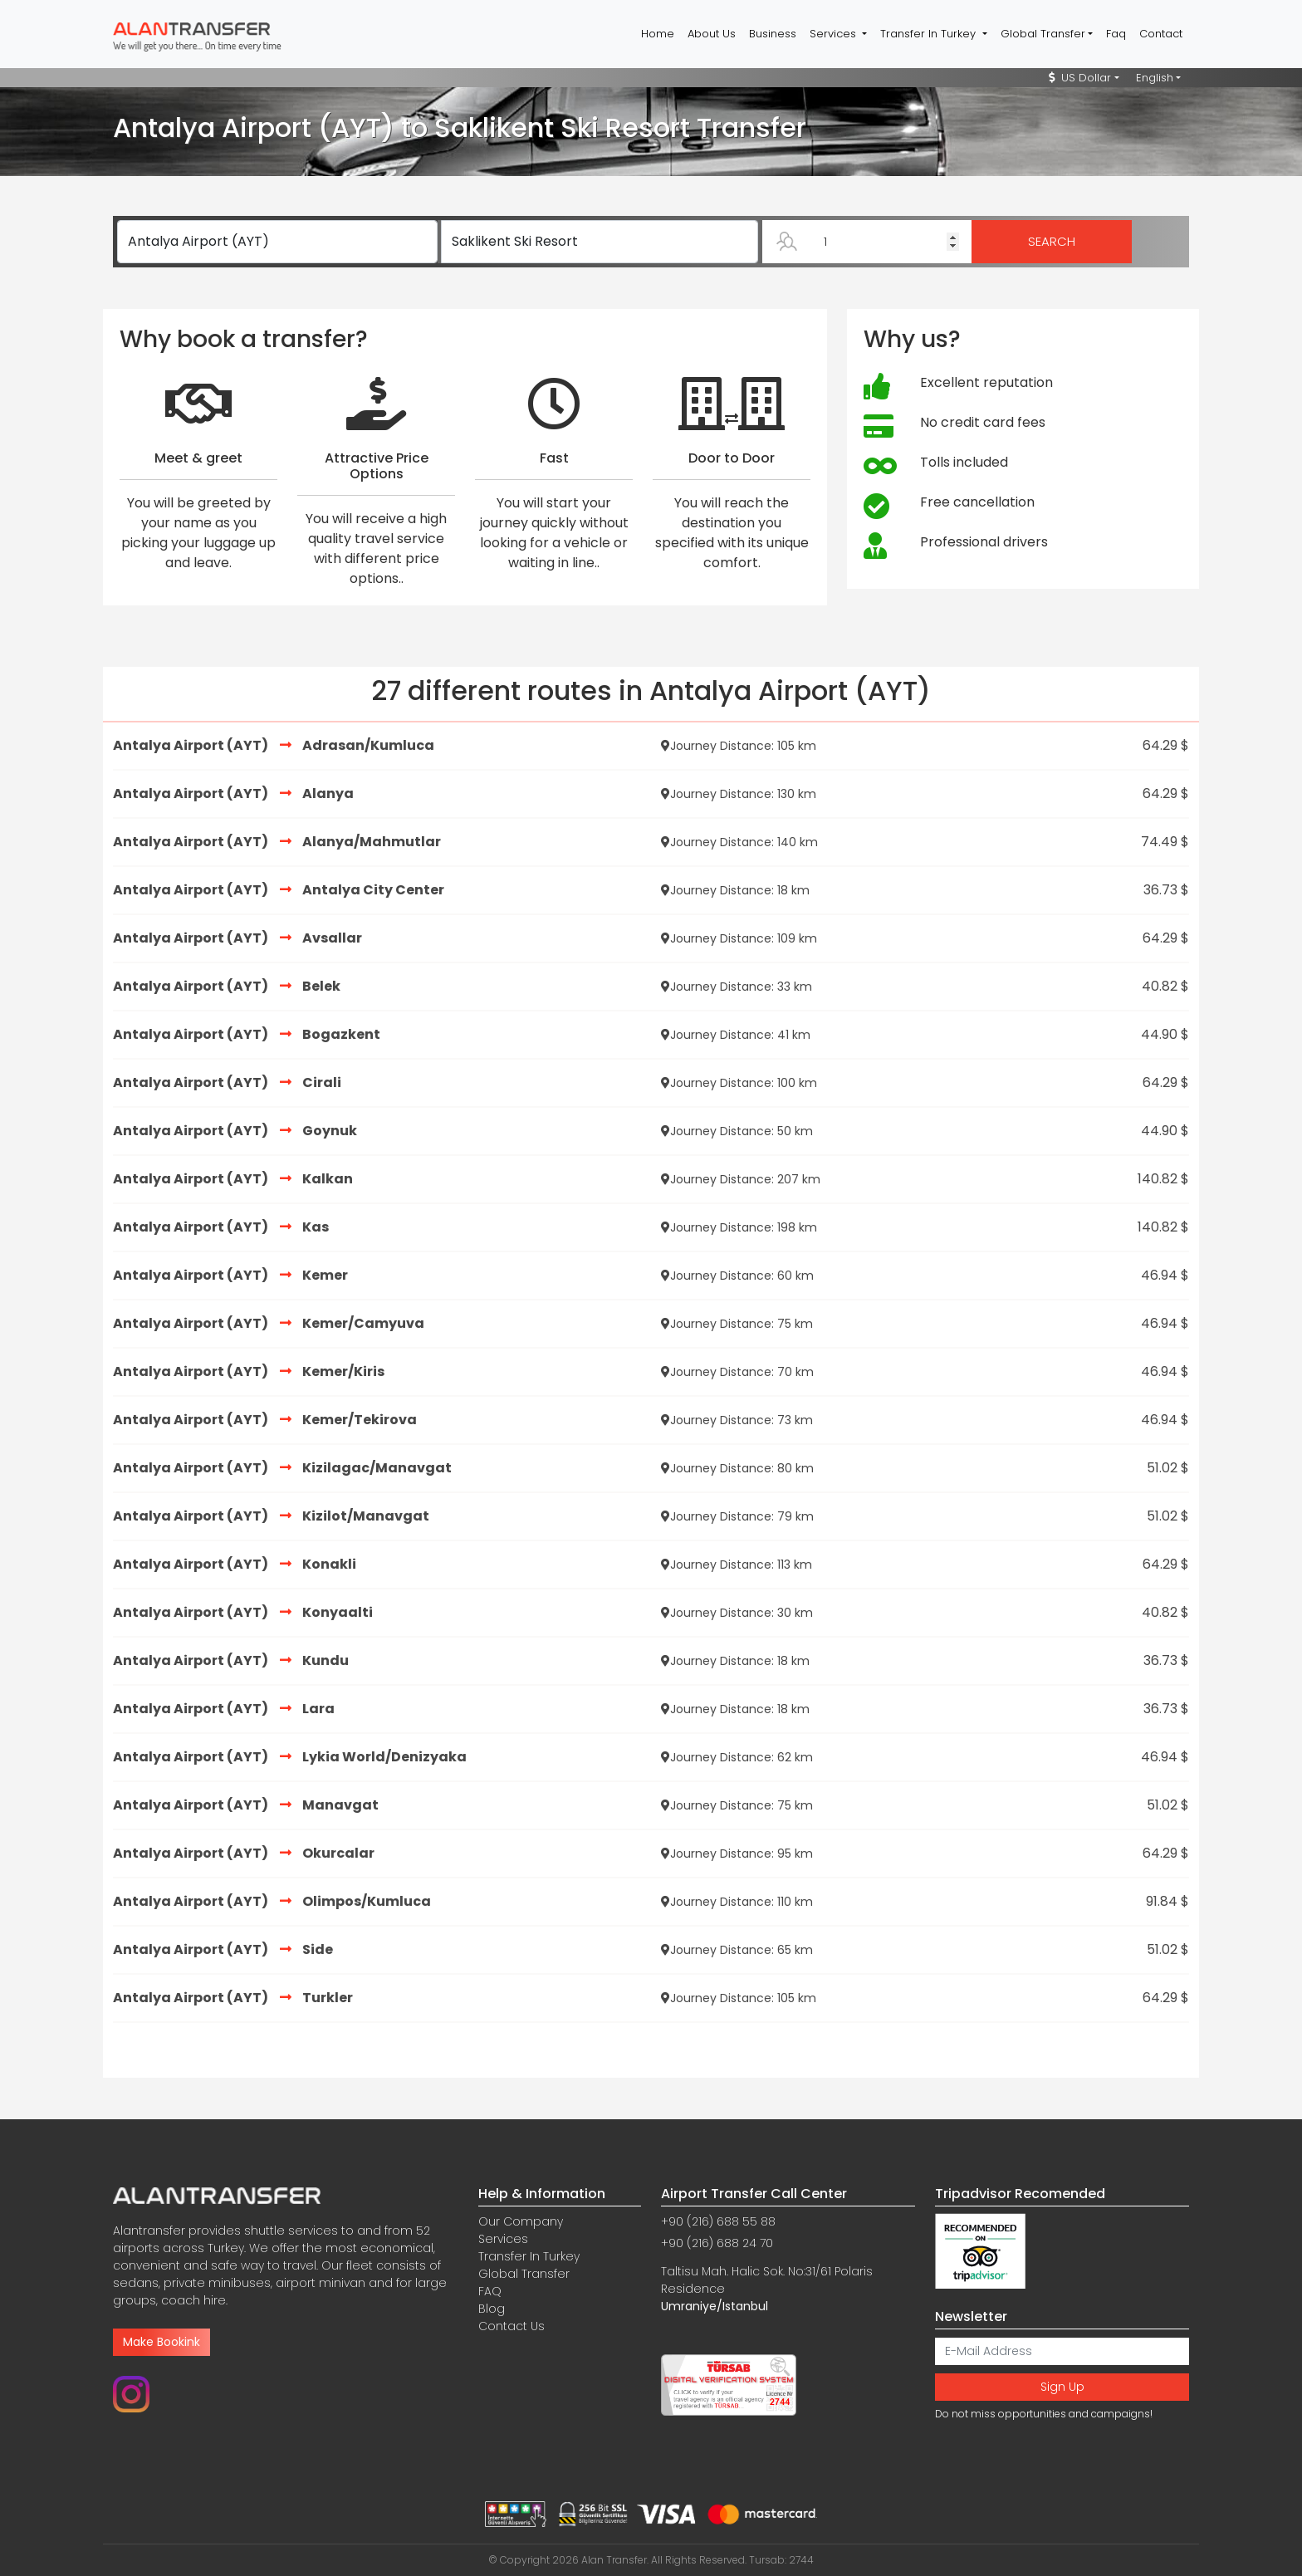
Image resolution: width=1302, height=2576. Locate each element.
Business (772, 34)
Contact (1160, 34)
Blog (491, 2308)
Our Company (520, 2221)
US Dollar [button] (1080, 78)
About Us (712, 34)
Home (657, 34)
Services (503, 2239)
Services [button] (834, 34)
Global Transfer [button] (1043, 34)
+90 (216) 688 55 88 (718, 2221)
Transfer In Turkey (529, 2256)
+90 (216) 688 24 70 (717, 2243)
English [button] (1154, 78)
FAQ (490, 2291)
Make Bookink (161, 2342)
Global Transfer (524, 2273)
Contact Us (511, 2326)
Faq (1116, 34)
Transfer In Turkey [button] (929, 34)
